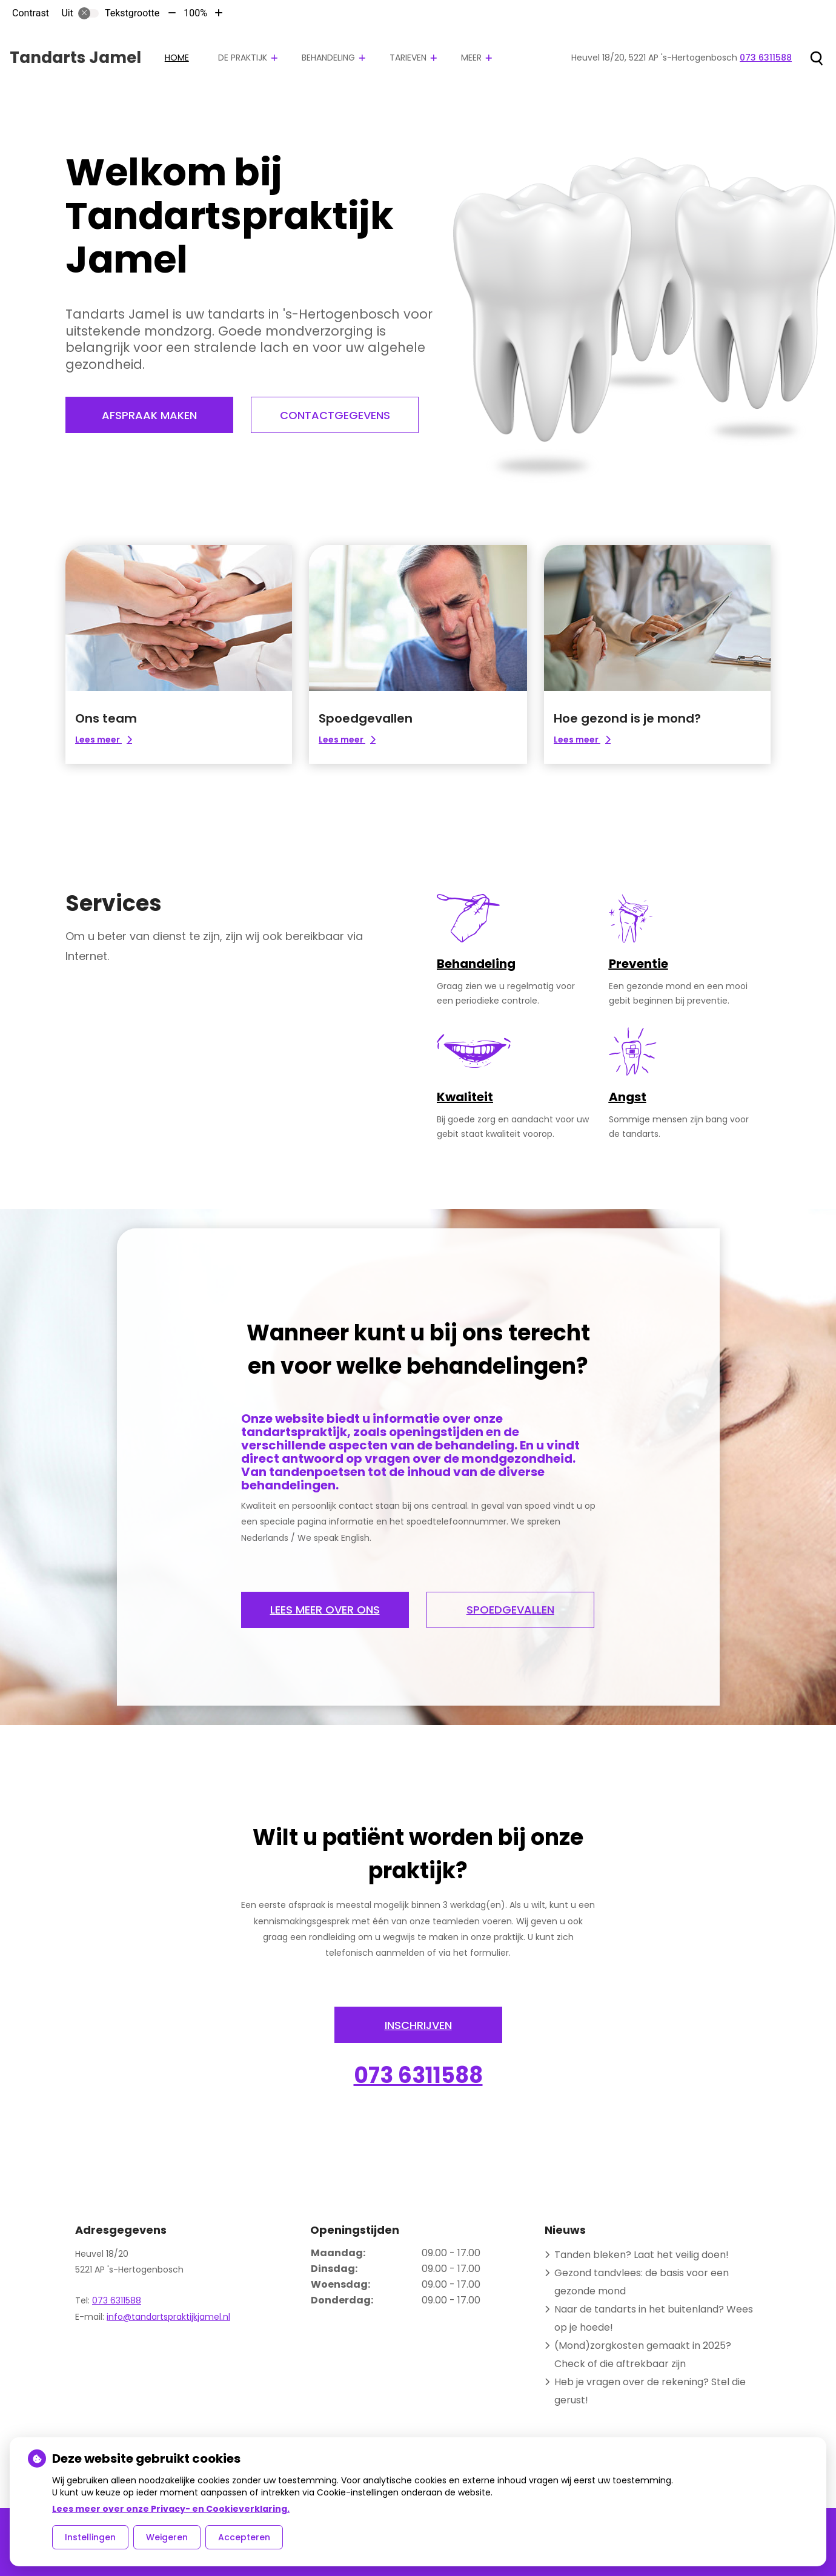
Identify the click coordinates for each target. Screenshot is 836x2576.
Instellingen (90, 2537)
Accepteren (244, 2537)
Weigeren (167, 2537)
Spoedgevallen (512, 1609)
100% (195, 13)
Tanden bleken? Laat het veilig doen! (641, 2253)
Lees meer (110, 739)
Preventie (638, 963)
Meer (471, 57)
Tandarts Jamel (75, 57)
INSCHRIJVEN (418, 2024)
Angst (627, 1096)
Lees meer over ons (325, 1609)
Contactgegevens (336, 415)
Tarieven (408, 57)
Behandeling (328, 57)
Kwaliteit (465, 1096)
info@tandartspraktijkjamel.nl (168, 2315)
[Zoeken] (816, 58)
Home (177, 57)
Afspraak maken (149, 415)
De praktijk (242, 57)
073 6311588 (418, 2074)
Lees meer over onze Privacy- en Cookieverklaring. (171, 2509)
